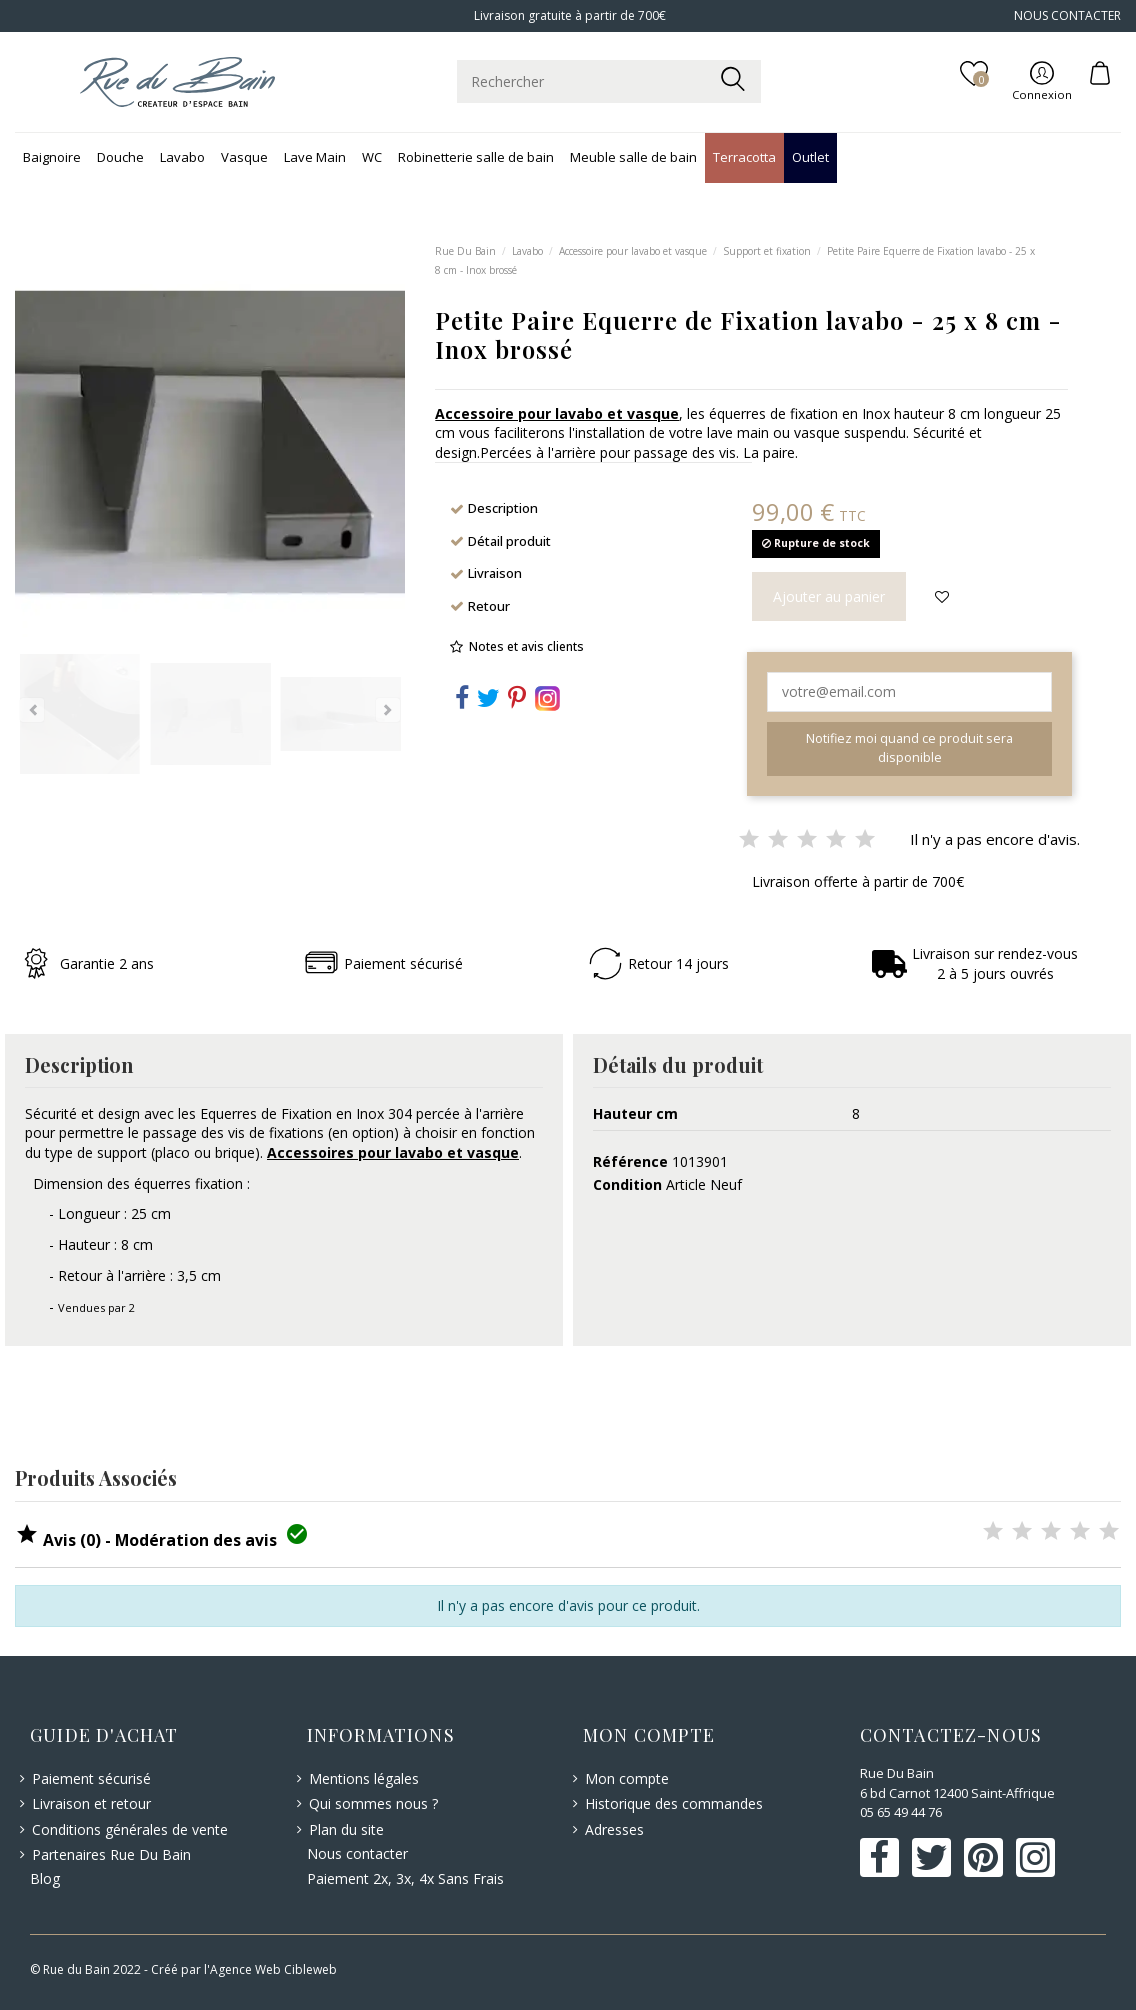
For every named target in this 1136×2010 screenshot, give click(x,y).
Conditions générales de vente (130, 1829)
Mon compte (627, 1778)
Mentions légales (364, 1778)
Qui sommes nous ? (373, 1803)
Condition (627, 1184)
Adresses (614, 1829)
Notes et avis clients (526, 646)
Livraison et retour (91, 1803)
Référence (630, 1161)
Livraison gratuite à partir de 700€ (568, 15)
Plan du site (346, 1829)
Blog (45, 1878)
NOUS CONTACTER (1067, 15)
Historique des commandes (674, 1803)
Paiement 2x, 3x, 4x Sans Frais (405, 1878)
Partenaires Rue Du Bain (111, 1854)
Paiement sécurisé (91, 1778)
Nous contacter (357, 1853)
